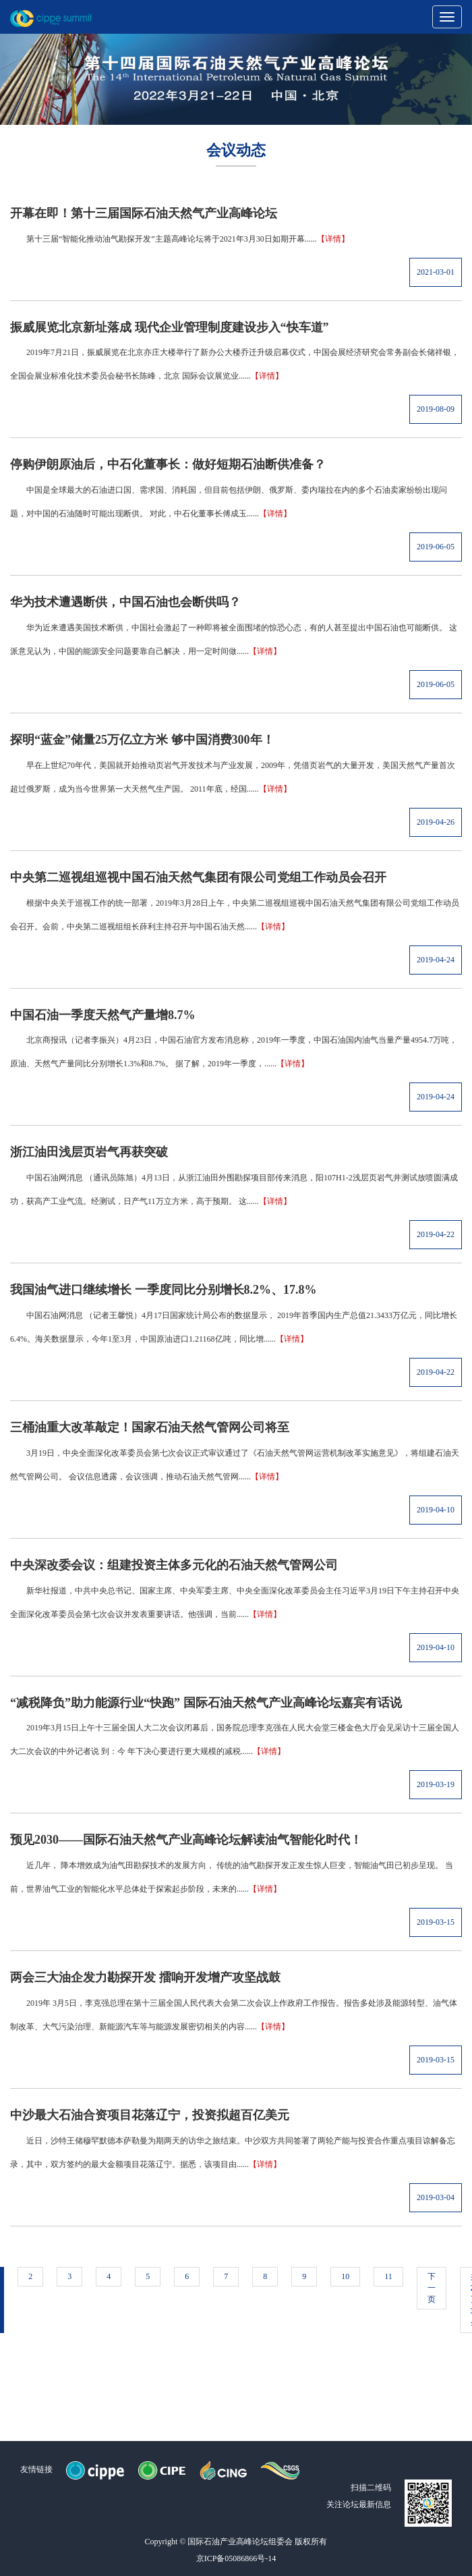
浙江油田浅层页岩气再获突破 (89, 1152)
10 (345, 2276)
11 (388, 2276)
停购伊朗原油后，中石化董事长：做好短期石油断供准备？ (168, 464)
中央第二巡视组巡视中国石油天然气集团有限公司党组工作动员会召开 (198, 877)
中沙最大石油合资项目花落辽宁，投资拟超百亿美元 (149, 2115)
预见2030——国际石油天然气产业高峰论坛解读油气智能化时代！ (186, 1839)
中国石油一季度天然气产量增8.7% (103, 1015)
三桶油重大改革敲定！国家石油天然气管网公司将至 (149, 1427)
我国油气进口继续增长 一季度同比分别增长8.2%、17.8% (163, 1289)
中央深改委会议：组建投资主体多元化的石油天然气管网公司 (174, 1565)
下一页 (431, 2288)
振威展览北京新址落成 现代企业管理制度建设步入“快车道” (169, 327)
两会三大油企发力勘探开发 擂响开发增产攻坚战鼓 (145, 1977)
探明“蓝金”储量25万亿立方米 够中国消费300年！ (142, 739)
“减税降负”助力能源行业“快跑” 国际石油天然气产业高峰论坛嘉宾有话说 (206, 1702)
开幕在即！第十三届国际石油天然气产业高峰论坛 (143, 213)
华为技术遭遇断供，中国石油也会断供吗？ (125, 602)
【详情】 (333, 239)
